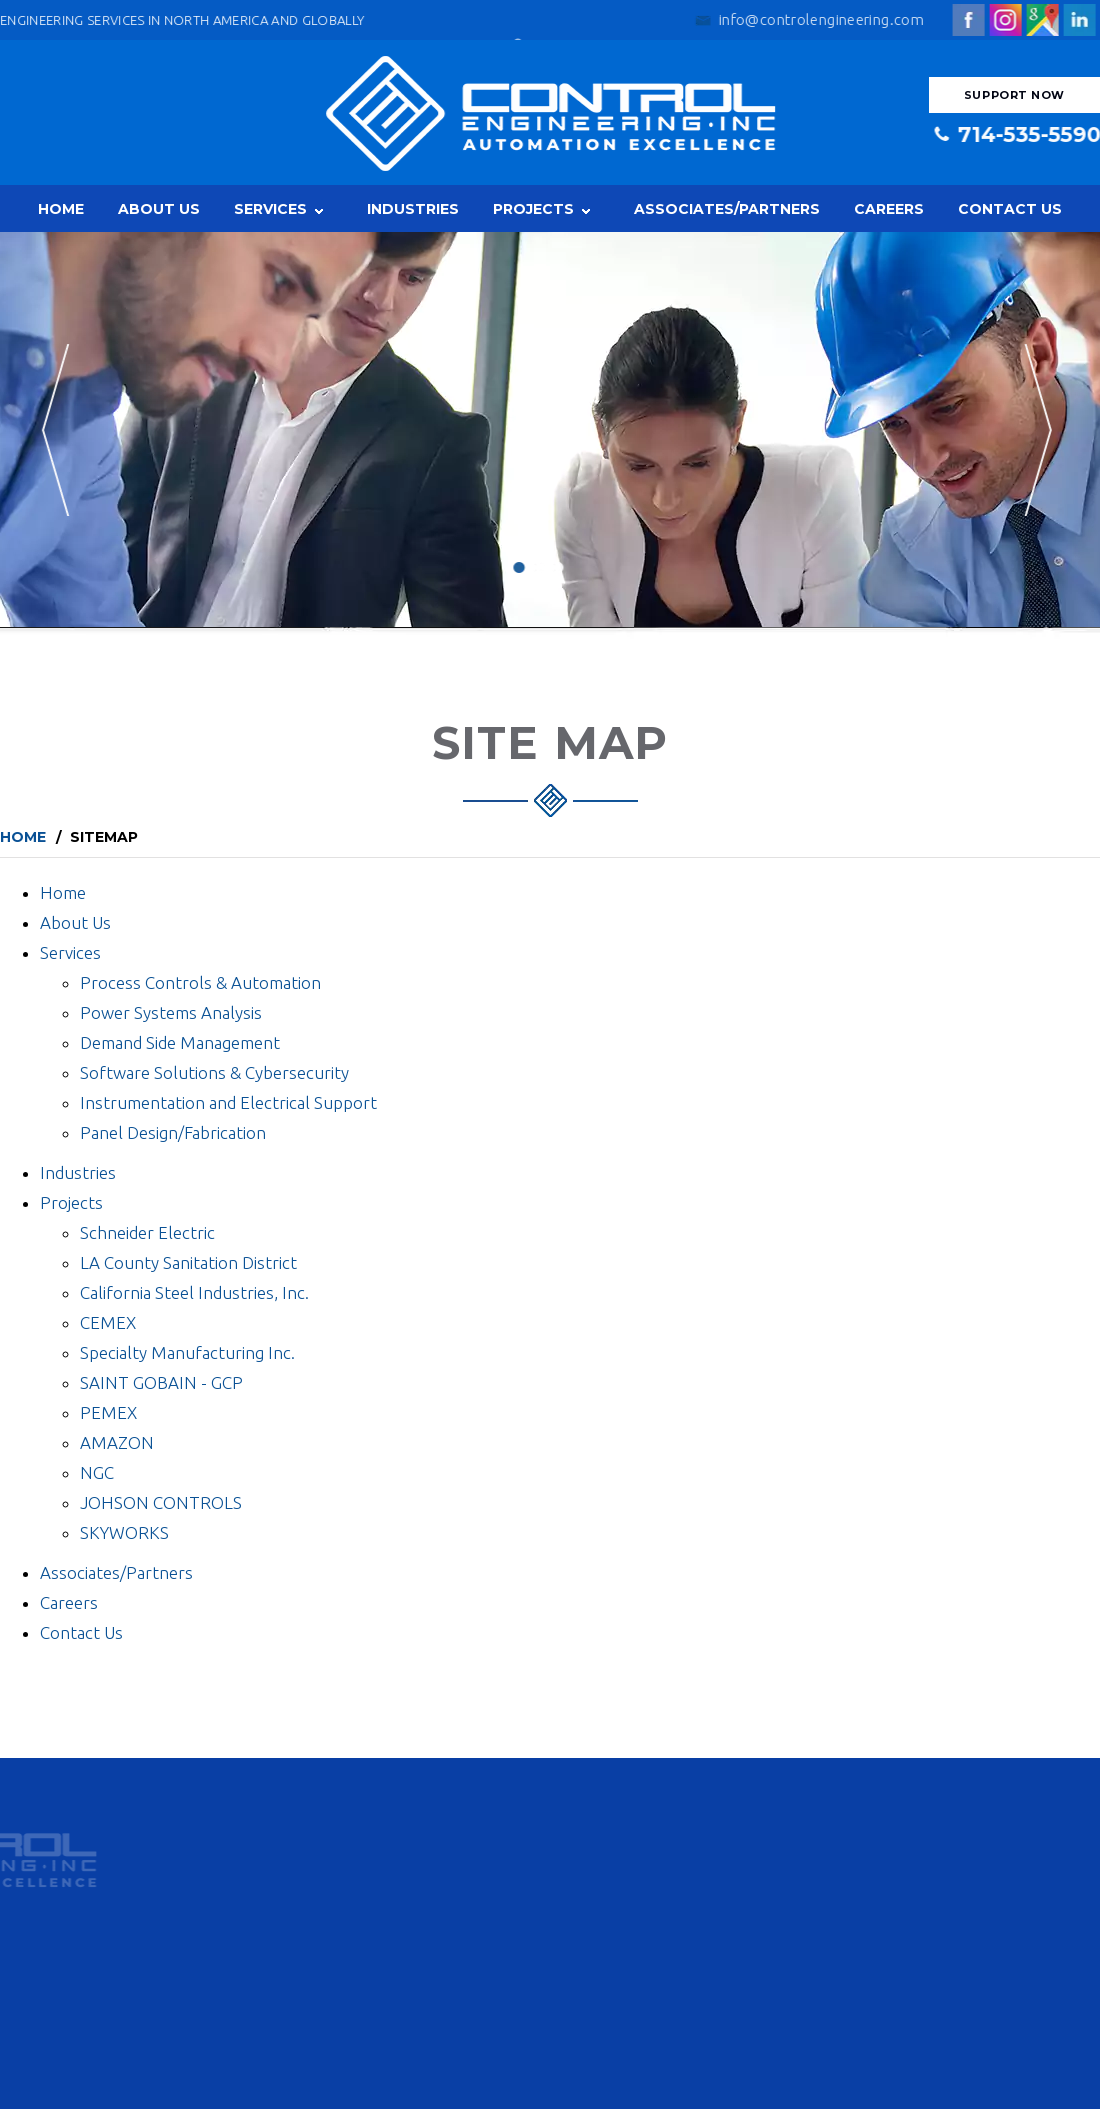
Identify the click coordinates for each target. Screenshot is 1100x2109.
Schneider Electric (147, 1232)
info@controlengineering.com (824, 19)
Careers (889, 209)
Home (61, 209)
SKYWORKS (124, 1532)
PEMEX (108, 1412)
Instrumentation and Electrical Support (228, 1102)
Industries (413, 209)
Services (270, 209)
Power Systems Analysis (171, 1012)
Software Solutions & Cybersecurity (214, 1072)
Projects (533, 209)
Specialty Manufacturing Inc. (187, 1352)
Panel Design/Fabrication (173, 1132)
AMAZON (117, 1442)
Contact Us (1010, 209)
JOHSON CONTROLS (161, 1502)
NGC (97, 1472)
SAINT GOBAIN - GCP (161, 1382)
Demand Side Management (180, 1042)
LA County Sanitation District (188, 1262)
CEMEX (108, 1322)
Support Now (1014, 95)
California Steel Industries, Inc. (194, 1292)
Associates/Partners (727, 209)
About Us (159, 209)
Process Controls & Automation (200, 982)
